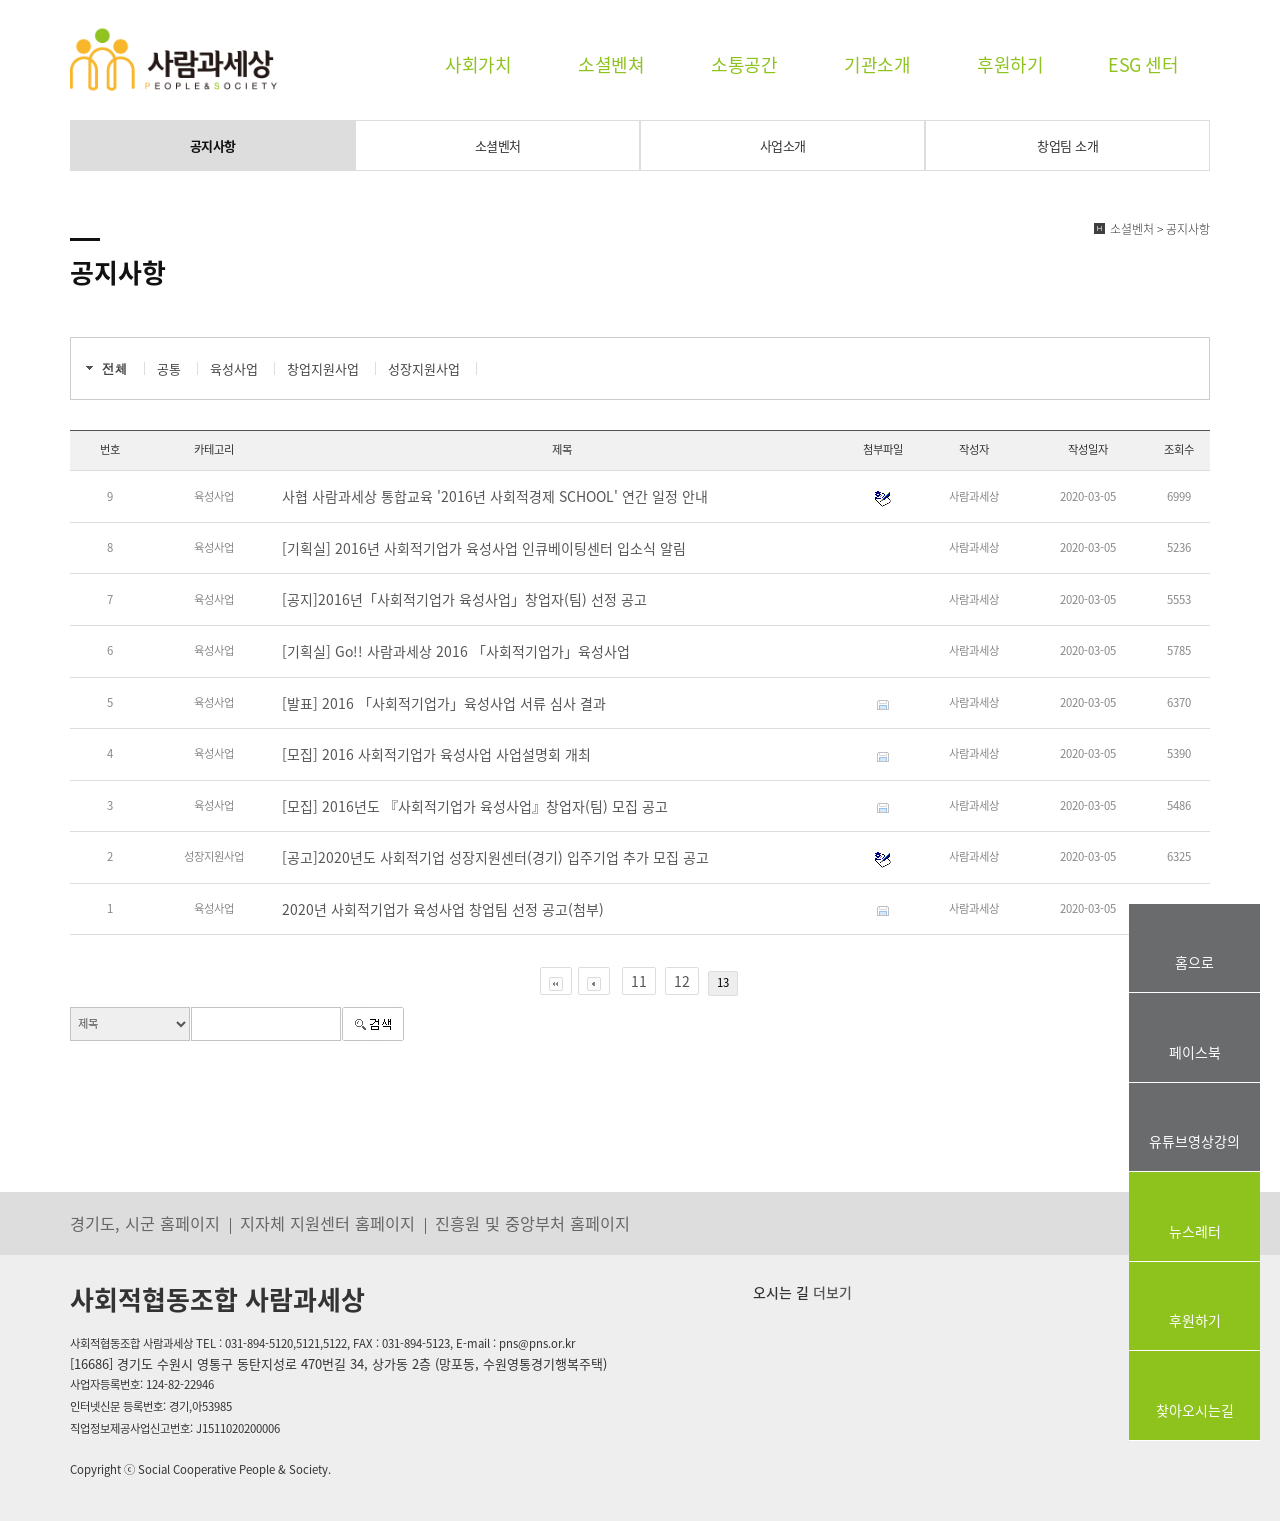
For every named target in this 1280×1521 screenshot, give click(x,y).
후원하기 (1010, 64)
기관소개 (877, 64)
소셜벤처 (498, 145)
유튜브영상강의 (1194, 1141)
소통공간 (744, 64)
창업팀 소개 (1067, 145)
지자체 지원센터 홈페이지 (327, 1223)
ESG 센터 (1143, 64)
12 (682, 981)
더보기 (830, 1292)
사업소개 (783, 145)
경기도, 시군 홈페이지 (145, 1223)
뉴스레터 (1195, 1231)
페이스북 (1195, 1052)
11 (639, 981)
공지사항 (213, 145)
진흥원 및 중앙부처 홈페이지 (532, 1223)
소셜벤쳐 (611, 64)
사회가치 (478, 64)
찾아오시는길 (1195, 1410)
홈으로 (1194, 962)
